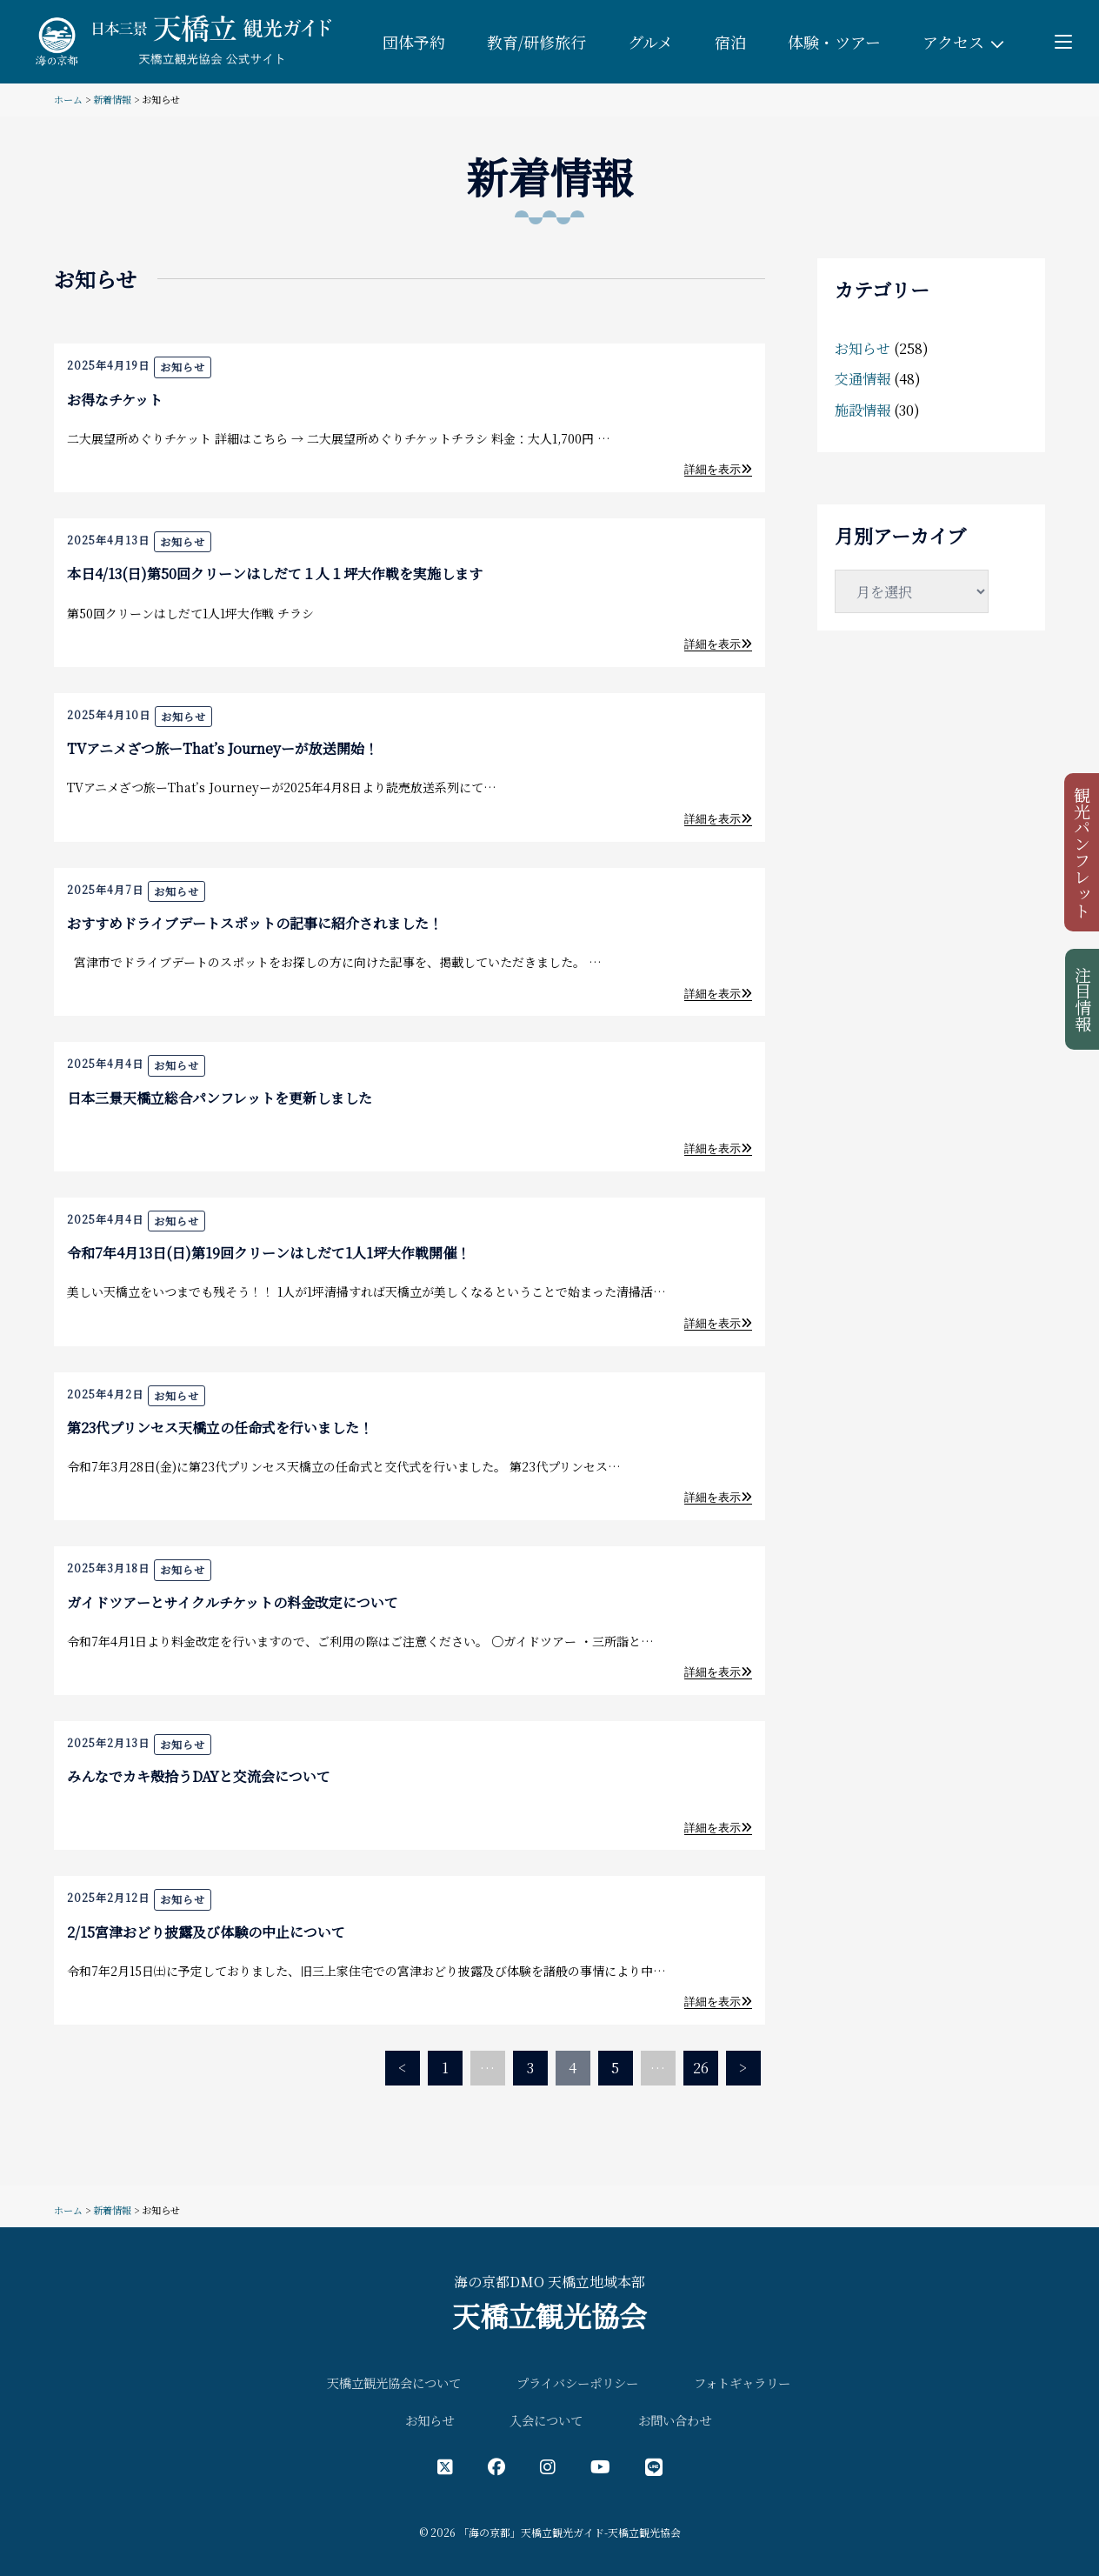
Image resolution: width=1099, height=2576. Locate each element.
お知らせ (182, 366)
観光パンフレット (1083, 852)
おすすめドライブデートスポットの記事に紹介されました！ (255, 923)
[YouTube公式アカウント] (600, 2466)
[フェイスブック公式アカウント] (496, 2466)
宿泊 (730, 41)
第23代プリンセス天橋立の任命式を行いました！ (220, 1428)
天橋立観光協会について (394, 2382)
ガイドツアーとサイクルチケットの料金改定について (232, 1602)
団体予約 (414, 41)
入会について (546, 2420)
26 (701, 2068)
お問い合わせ (674, 2420)
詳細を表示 (718, 469)
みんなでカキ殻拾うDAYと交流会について (198, 1776)
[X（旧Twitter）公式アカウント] (445, 2466)
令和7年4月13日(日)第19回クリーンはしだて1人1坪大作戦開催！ (268, 1253)
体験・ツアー (834, 41)
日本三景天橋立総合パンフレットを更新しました (219, 1098)
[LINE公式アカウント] (654, 2466)
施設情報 (862, 410)
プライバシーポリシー (577, 2382)
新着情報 (112, 99)
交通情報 (862, 379)
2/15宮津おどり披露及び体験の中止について (206, 1932)
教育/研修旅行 (536, 41)
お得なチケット (115, 400)
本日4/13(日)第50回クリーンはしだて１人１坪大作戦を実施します (275, 574)
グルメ (650, 41)
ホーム (68, 99)
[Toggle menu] (1063, 42)
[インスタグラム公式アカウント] (548, 2466)
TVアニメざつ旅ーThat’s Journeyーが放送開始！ (222, 748)
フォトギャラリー (742, 2382)
